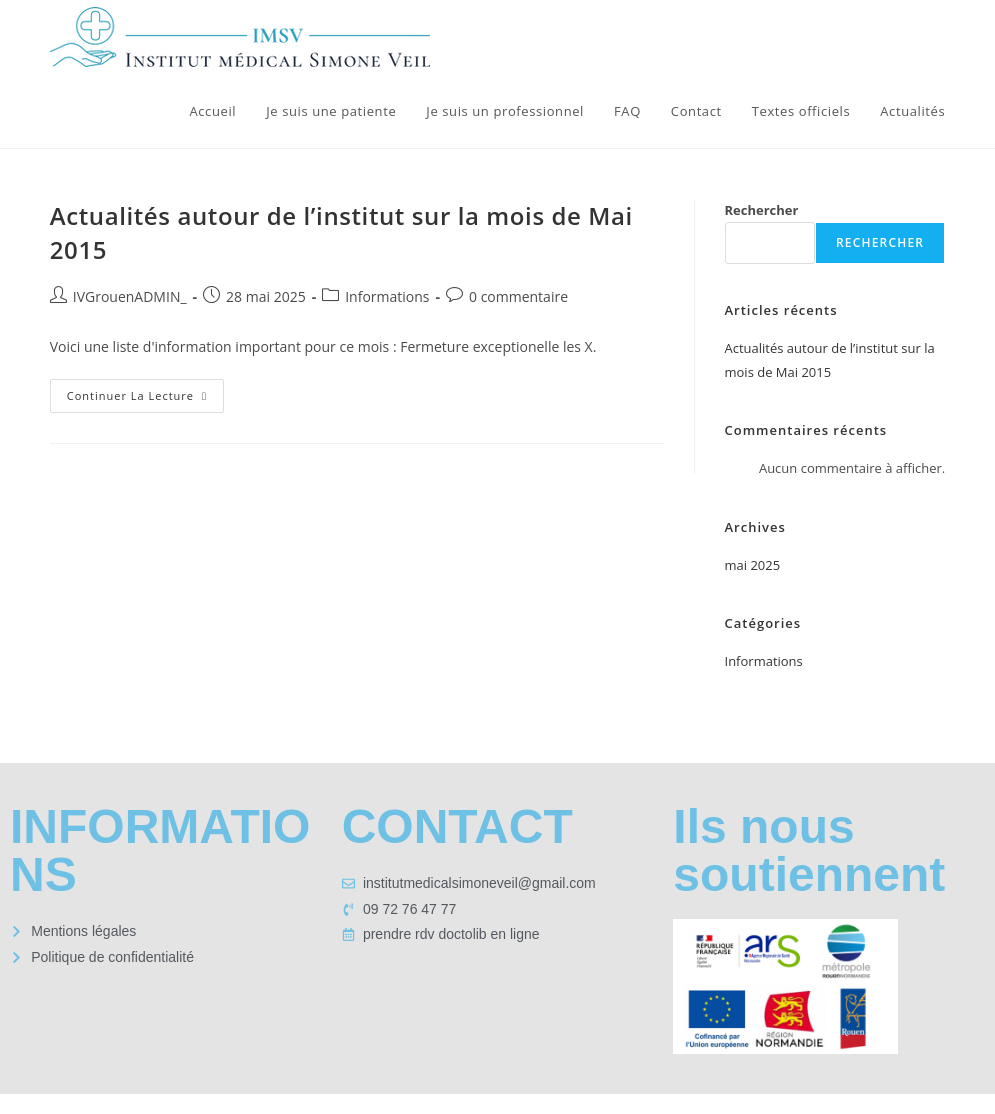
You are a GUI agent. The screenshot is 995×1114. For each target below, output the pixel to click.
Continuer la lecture (145, 391)
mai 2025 (753, 565)
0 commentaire (518, 296)
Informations (387, 296)
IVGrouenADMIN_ (130, 296)
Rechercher (762, 210)
